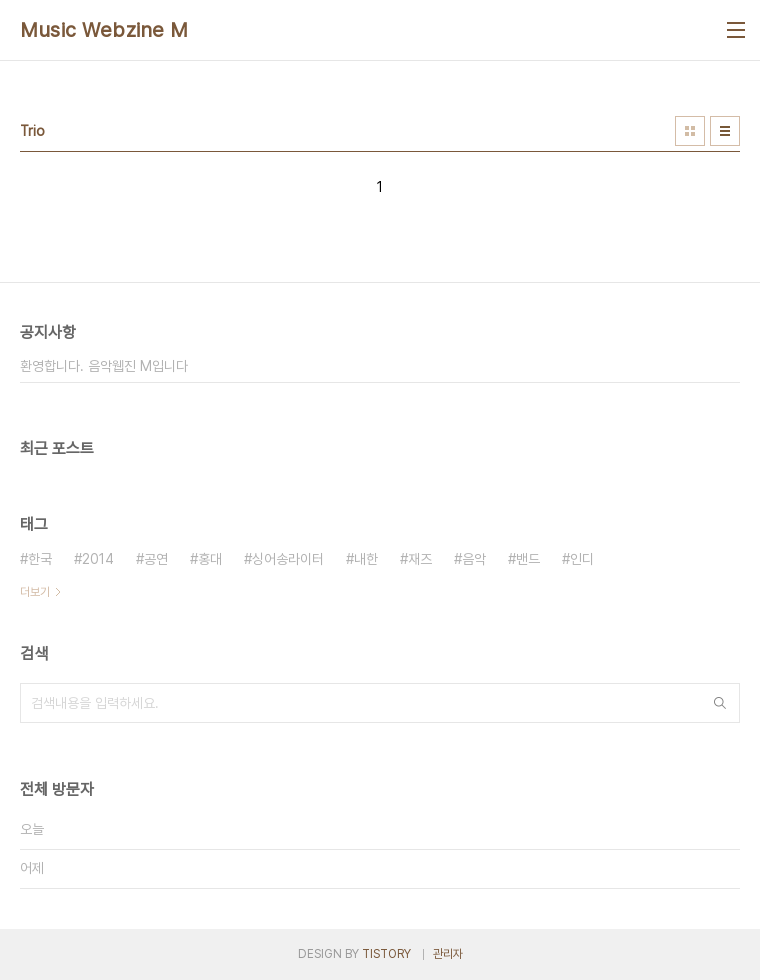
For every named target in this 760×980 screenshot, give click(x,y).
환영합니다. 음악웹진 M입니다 (104, 366)
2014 (98, 559)
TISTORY (386, 954)
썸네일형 (690, 131)
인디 (582, 559)
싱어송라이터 (288, 559)
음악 (474, 559)
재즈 (420, 559)
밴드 (528, 559)
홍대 (210, 559)
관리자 (448, 954)
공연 (156, 559)
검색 (720, 703)
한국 (40, 559)
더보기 (35, 592)
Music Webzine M (104, 30)
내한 (366, 559)
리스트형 (725, 131)
